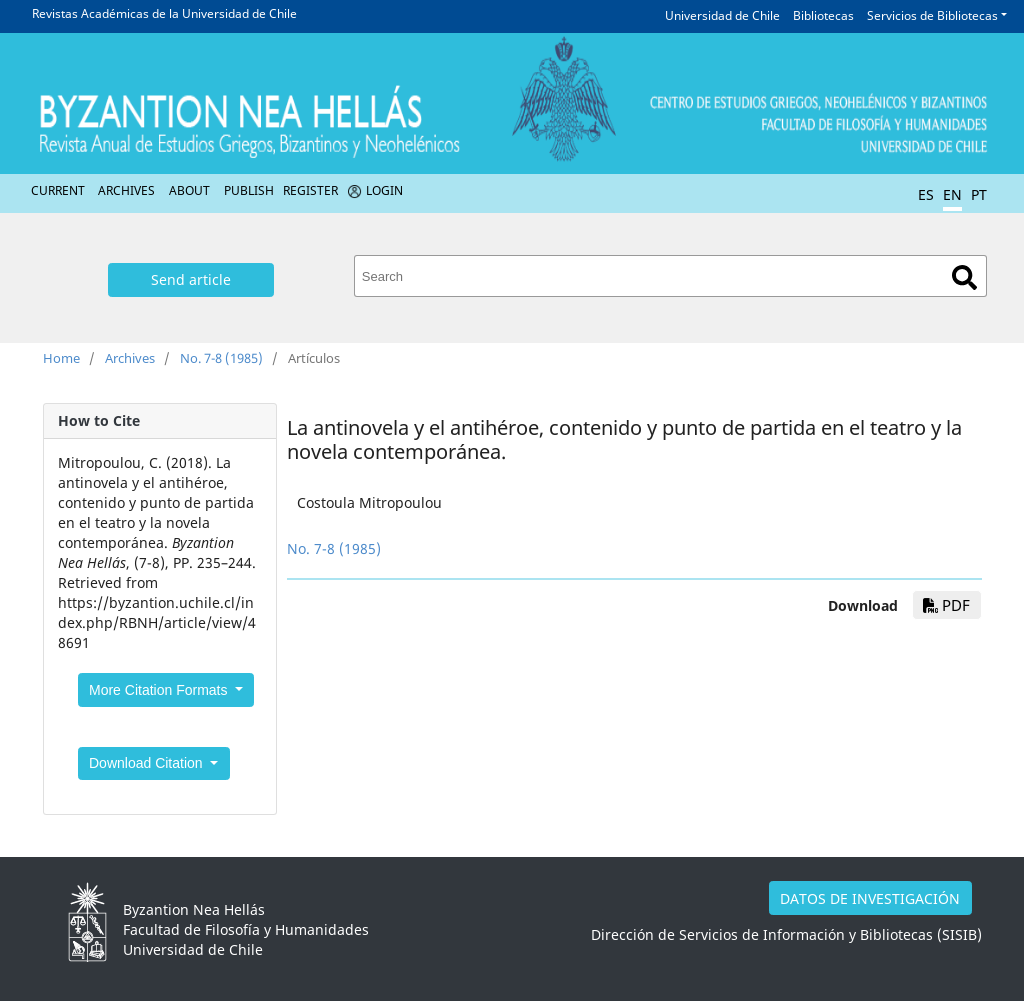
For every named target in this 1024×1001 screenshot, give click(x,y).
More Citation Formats (160, 690)
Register (310, 190)
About (189, 190)
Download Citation (148, 763)
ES (926, 194)
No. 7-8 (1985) (221, 358)
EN (952, 194)
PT (979, 194)
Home (61, 358)
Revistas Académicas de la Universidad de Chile (164, 13)
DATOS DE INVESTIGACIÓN (870, 898)
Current (58, 190)
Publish (249, 190)
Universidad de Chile (722, 15)
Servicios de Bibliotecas (932, 15)
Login (384, 190)
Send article (191, 279)
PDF (946, 605)
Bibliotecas (823, 15)
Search (964, 277)
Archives (126, 190)
